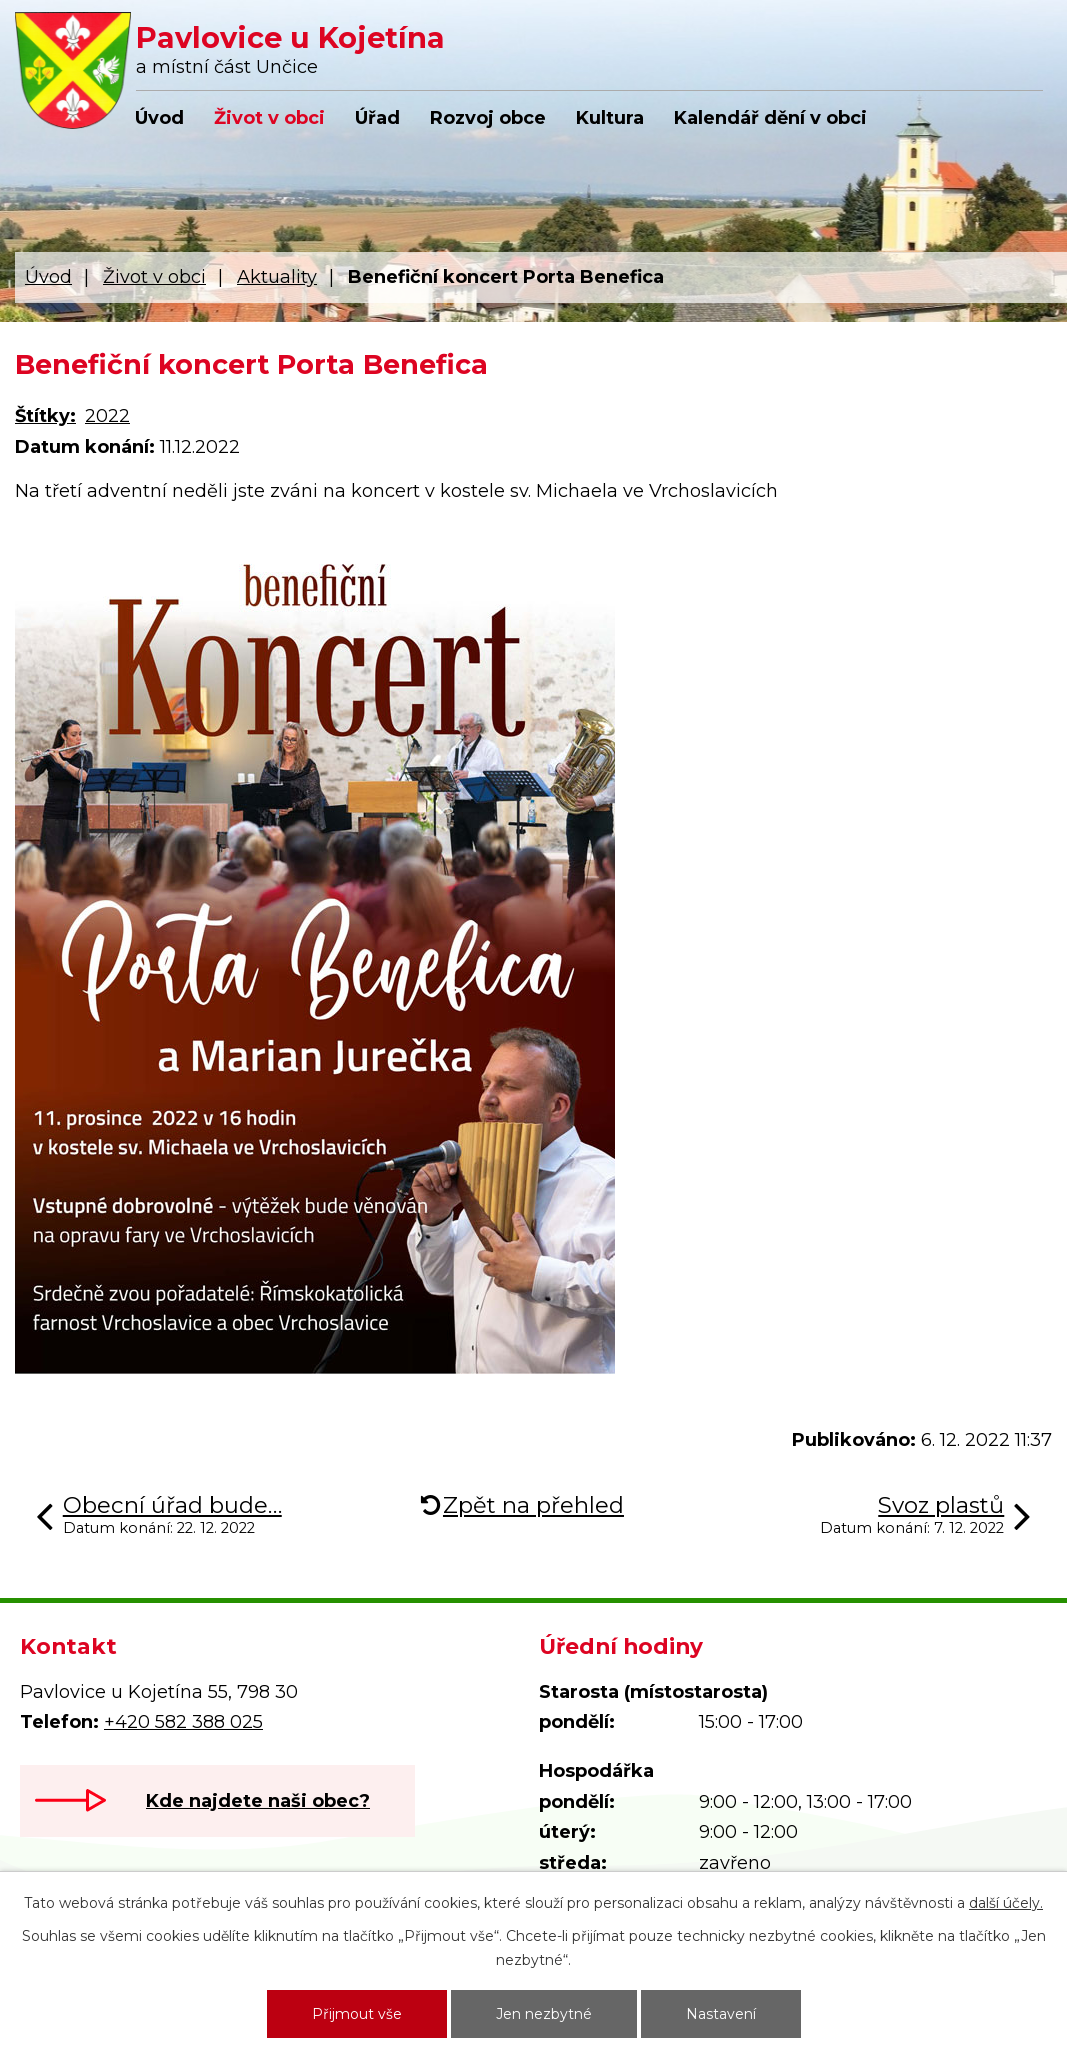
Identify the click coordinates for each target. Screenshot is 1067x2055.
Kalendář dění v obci (770, 118)
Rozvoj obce (488, 118)
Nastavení (721, 2014)
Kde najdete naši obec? (258, 1801)
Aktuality (277, 277)
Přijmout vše (357, 2014)
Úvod (159, 118)
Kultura (610, 118)
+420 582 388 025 (183, 1722)
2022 (107, 416)
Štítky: (45, 416)
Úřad (377, 118)
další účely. (1006, 1903)
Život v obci (269, 118)
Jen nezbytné (544, 2014)
